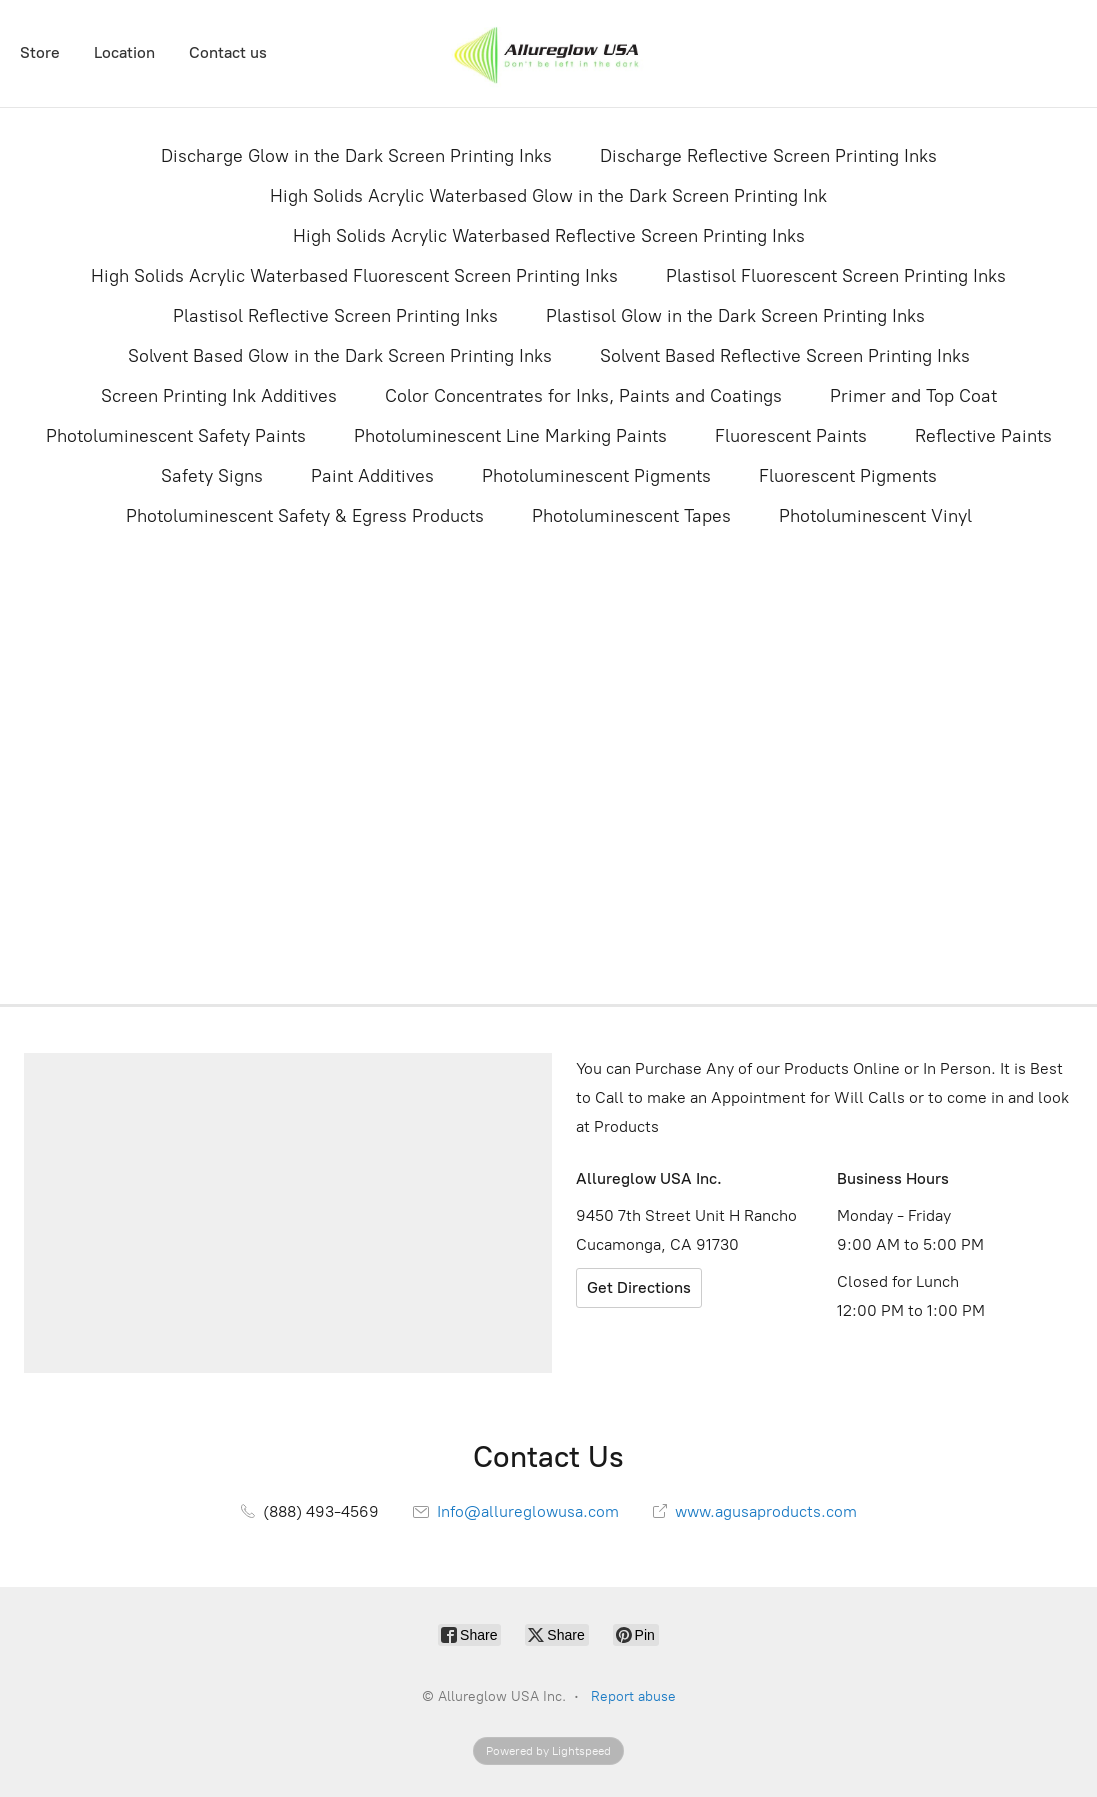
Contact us (228, 52)
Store (40, 52)
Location (124, 52)
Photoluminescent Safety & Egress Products (305, 516)
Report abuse (633, 1696)
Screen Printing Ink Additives (219, 396)
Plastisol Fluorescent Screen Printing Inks (836, 276)
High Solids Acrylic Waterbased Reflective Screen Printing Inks (549, 236)
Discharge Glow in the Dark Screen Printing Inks (356, 156)
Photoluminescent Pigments (596, 476)
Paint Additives (372, 476)
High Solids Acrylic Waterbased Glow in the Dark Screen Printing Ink (548, 196)
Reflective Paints (983, 436)
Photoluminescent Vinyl (875, 516)
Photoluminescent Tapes (631, 516)
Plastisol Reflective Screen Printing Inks (335, 316)
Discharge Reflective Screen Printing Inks (768, 156)
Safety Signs (212, 476)
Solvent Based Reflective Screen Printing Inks (785, 356)
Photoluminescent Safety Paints (176, 436)
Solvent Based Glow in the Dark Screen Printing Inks (340, 356)
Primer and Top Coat (913, 396)
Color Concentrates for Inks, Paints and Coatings (583, 396)
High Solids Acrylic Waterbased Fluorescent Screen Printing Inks (354, 276)
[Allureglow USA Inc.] (548, 53)
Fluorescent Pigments (848, 476)
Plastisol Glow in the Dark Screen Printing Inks (735, 316)
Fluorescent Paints (791, 436)
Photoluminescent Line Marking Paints (510, 436)
